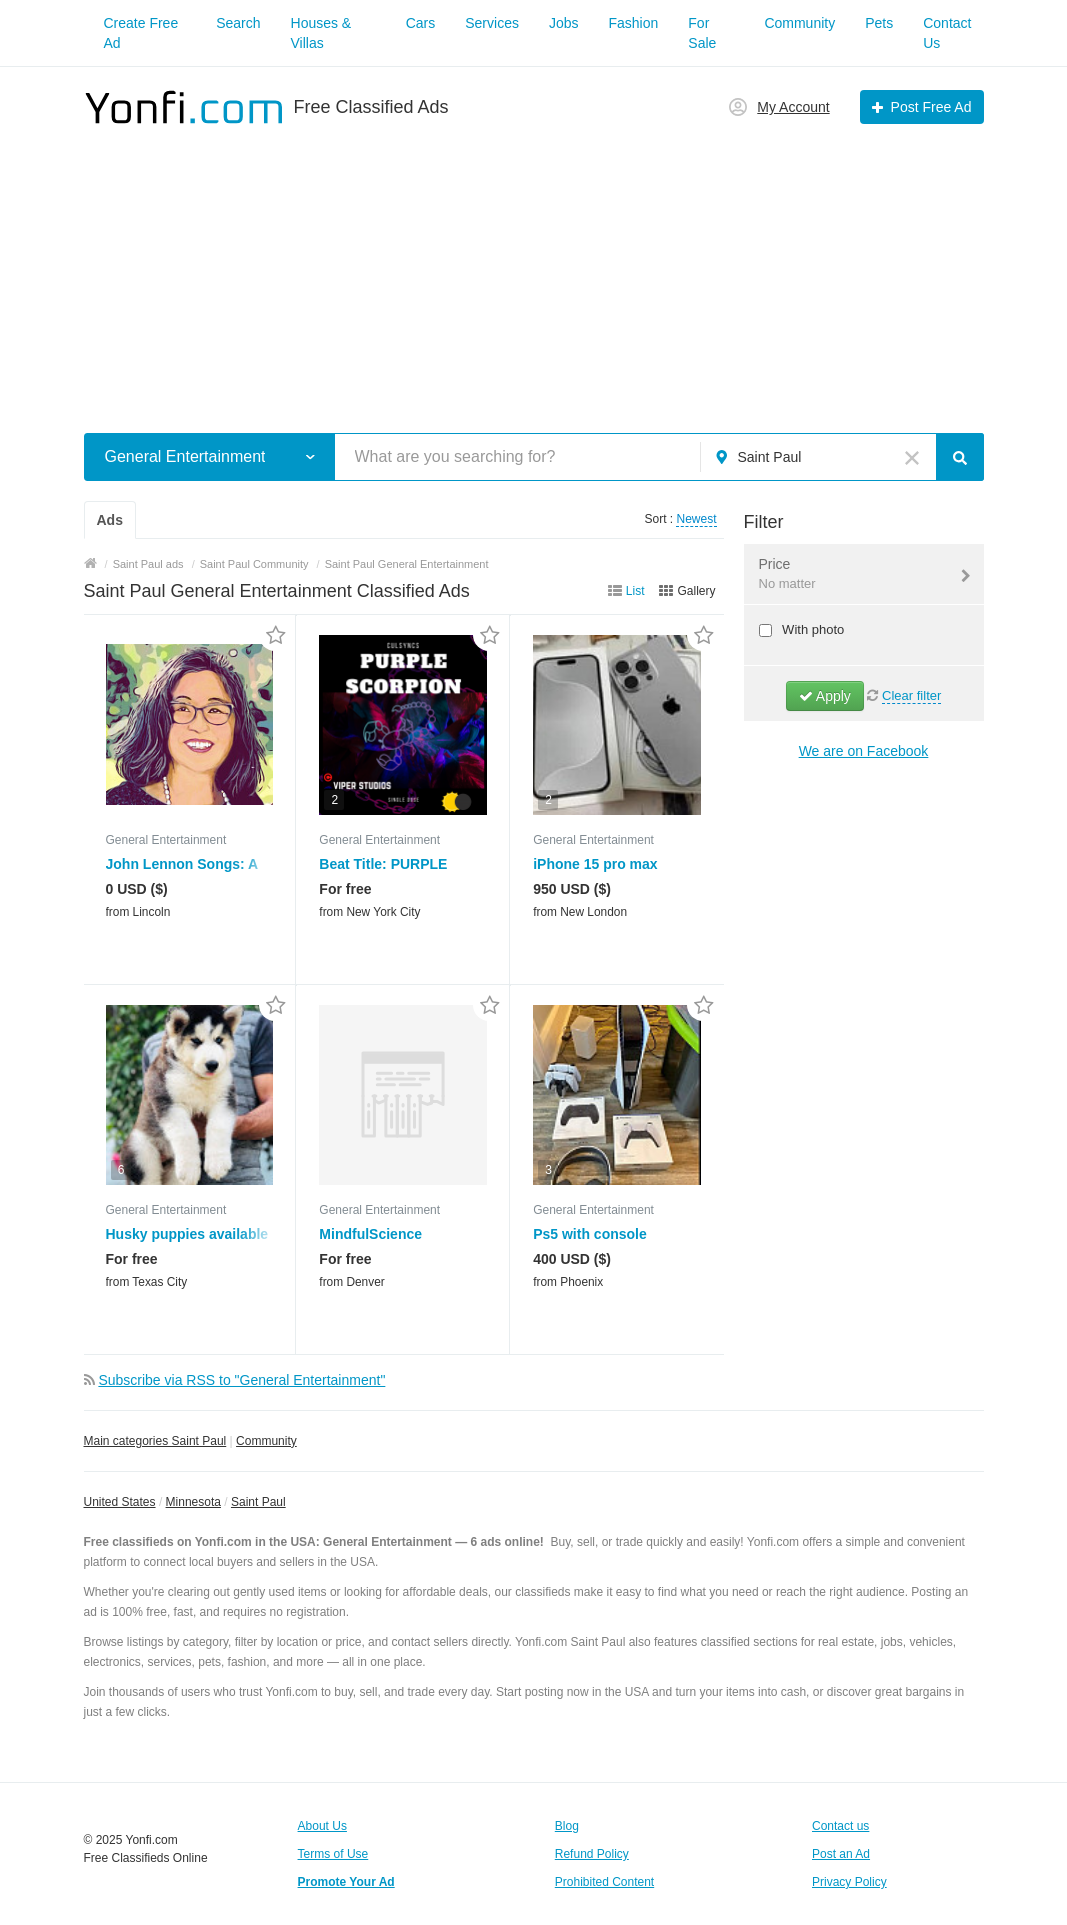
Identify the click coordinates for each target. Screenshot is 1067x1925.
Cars (421, 23)
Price (851, 575)
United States (120, 1502)
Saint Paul (258, 1502)
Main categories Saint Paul (155, 1441)
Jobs (564, 23)
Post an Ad (841, 1854)
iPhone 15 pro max (595, 864)
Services (492, 23)
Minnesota (193, 1502)
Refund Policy (592, 1854)
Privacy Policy (849, 1882)
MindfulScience (370, 1234)
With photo (812, 629)
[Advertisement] (534, 268)
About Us (322, 1826)
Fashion (634, 23)
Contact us (840, 1826)
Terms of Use (333, 1854)
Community (799, 23)
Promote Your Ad (346, 1882)
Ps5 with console (590, 1234)
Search (238, 23)
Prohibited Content (604, 1882)
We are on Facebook (864, 751)
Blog (567, 1826)
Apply (825, 696)
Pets (879, 23)
